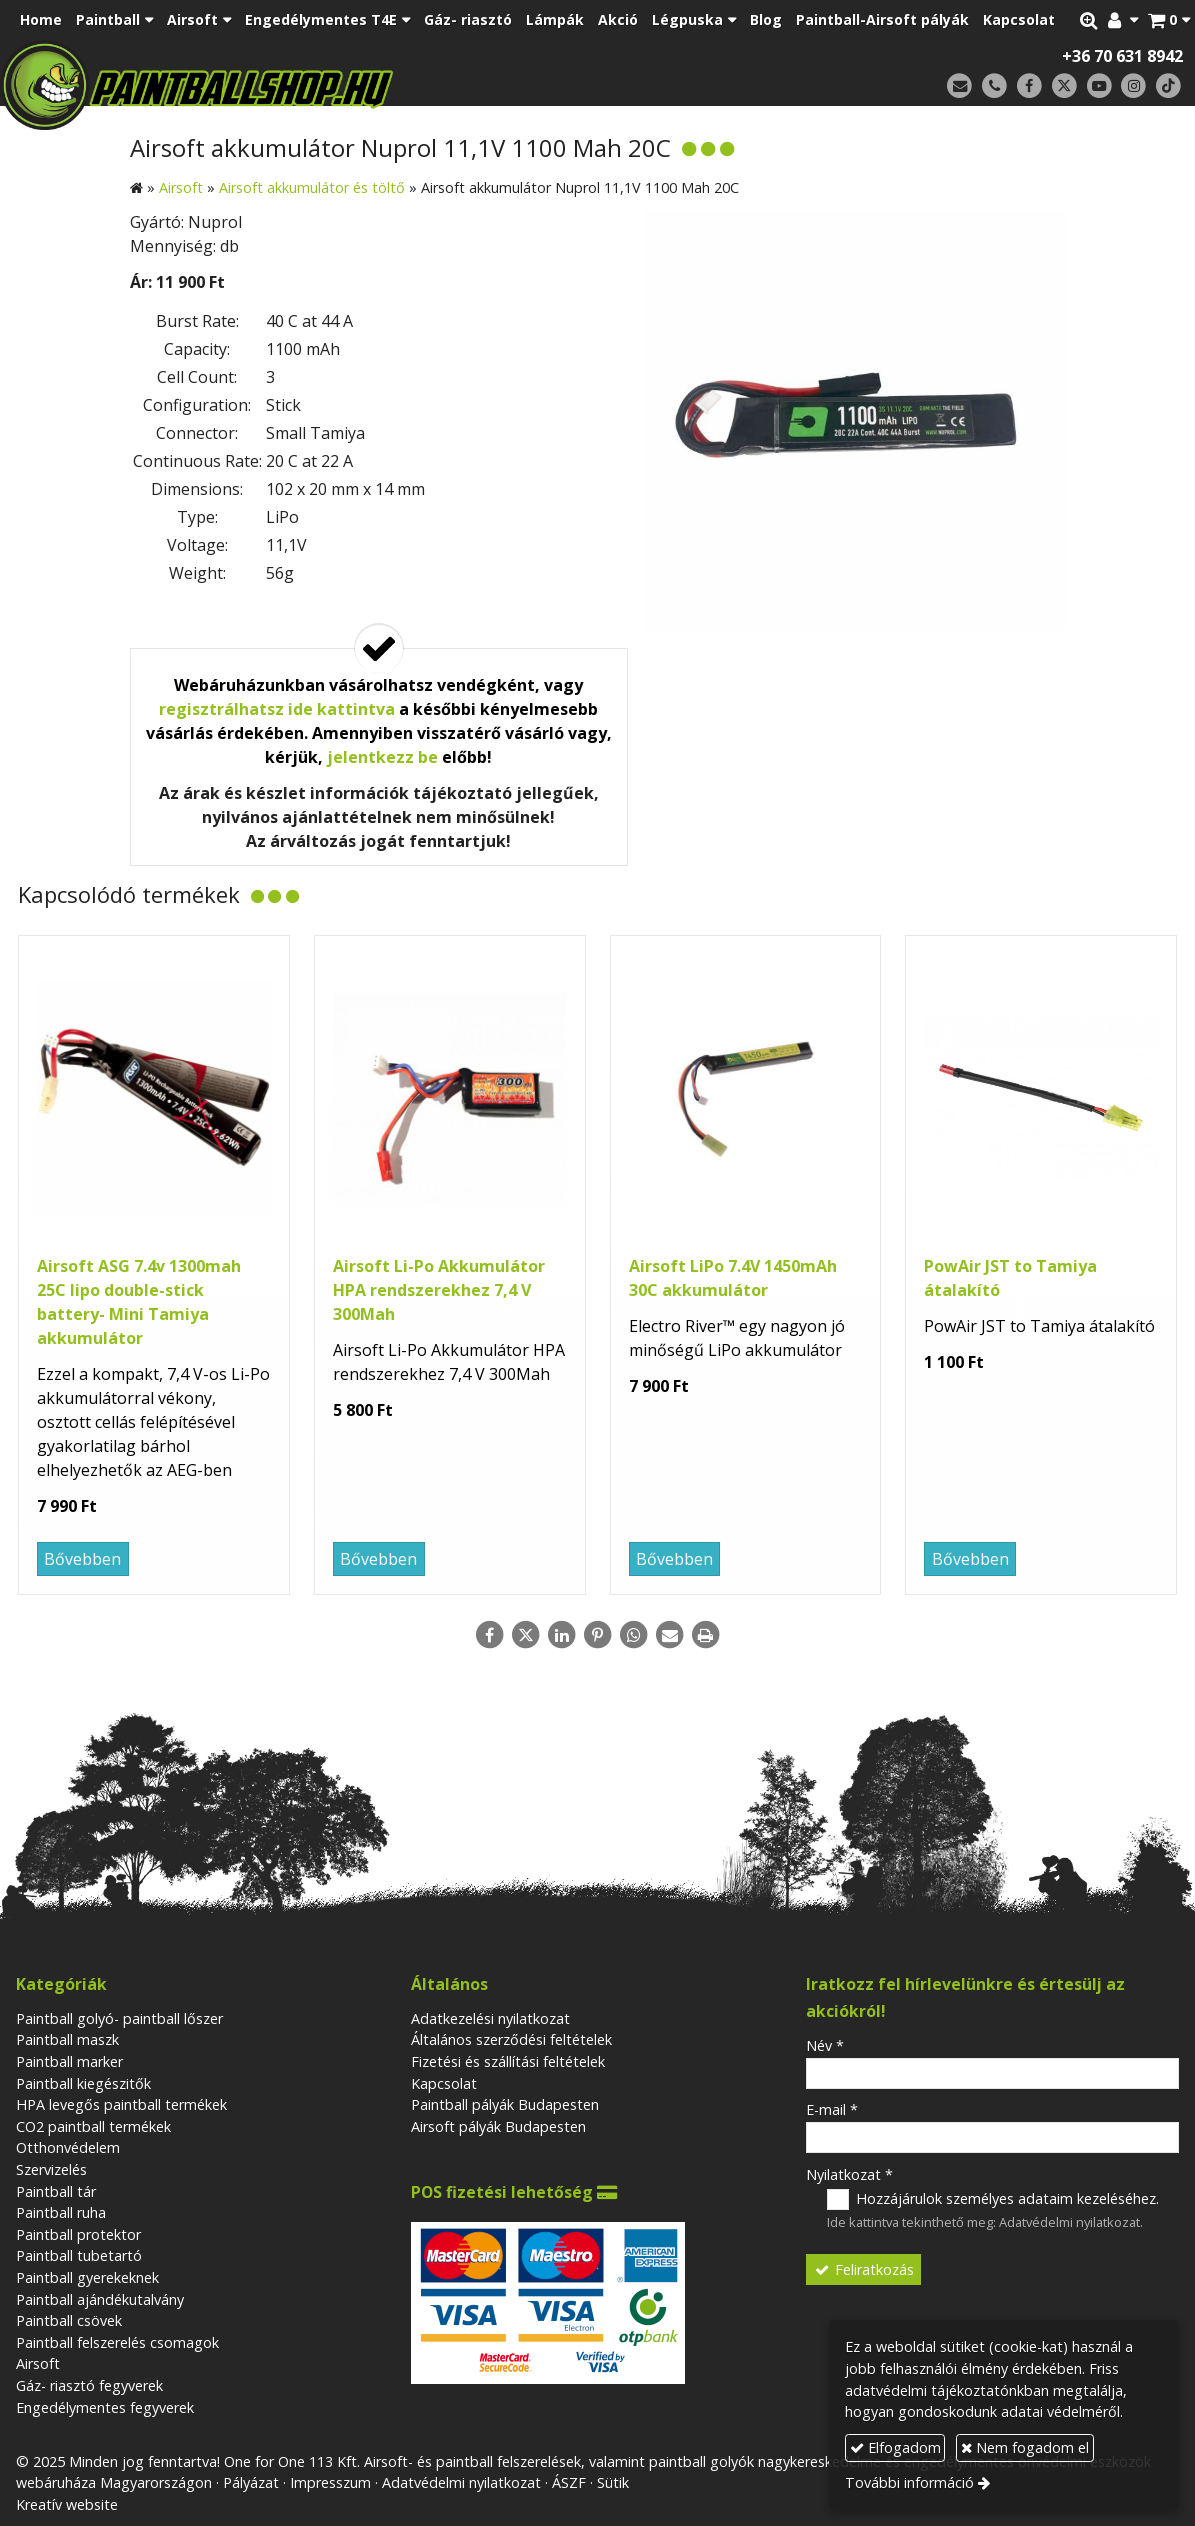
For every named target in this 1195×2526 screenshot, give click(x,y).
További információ (909, 2482)
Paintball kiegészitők (83, 2083)
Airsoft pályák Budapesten (498, 2126)
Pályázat (251, 2482)
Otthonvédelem (68, 2147)
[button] (1169, 20)
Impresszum (330, 2482)
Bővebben (82, 1559)
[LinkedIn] (562, 1635)
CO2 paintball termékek (93, 2126)
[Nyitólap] (316, 85)
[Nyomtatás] (706, 1635)
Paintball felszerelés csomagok (117, 2342)
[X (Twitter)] (1064, 86)
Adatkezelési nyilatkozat (490, 2018)
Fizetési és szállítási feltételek (508, 2061)
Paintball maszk (67, 2039)
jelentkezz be (382, 757)
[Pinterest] (598, 1635)
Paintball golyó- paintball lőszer (119, 2018)
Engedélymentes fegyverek (105, 2407)
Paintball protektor (78, 2234)
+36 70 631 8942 (1122, 56)
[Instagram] (1133, 86)
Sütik (613, 2482)
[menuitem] (41, 20)
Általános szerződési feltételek (511, 2039)
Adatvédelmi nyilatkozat (1069, 2222)
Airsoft (38, 2363)
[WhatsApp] (634, 1635)
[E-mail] (959, 86)
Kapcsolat (444, 2083)
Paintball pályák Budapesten (505, 2104)
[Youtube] (1099, 86)
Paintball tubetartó (79, 2255)
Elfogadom (895, 2447)
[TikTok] (1168, 86)
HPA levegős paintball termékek (121, 2104)
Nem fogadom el (1025, 2447)
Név (825, 2045)
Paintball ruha (61, 2212)
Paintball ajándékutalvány (100, 2299)
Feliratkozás (863, 2269)
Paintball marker (69, 2061)
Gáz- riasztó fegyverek (89, 2385)
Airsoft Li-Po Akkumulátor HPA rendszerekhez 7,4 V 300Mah (439, 1290)
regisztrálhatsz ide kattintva (277, 709)
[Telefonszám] (994, 86)
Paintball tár (56, 2191)
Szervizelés (51, 2169)
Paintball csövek (69, 2320)
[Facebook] (1029, 86)
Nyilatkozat (849, 2174)
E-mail (832, 2109)
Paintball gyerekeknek (87, 2277)
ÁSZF (569, 2482)
